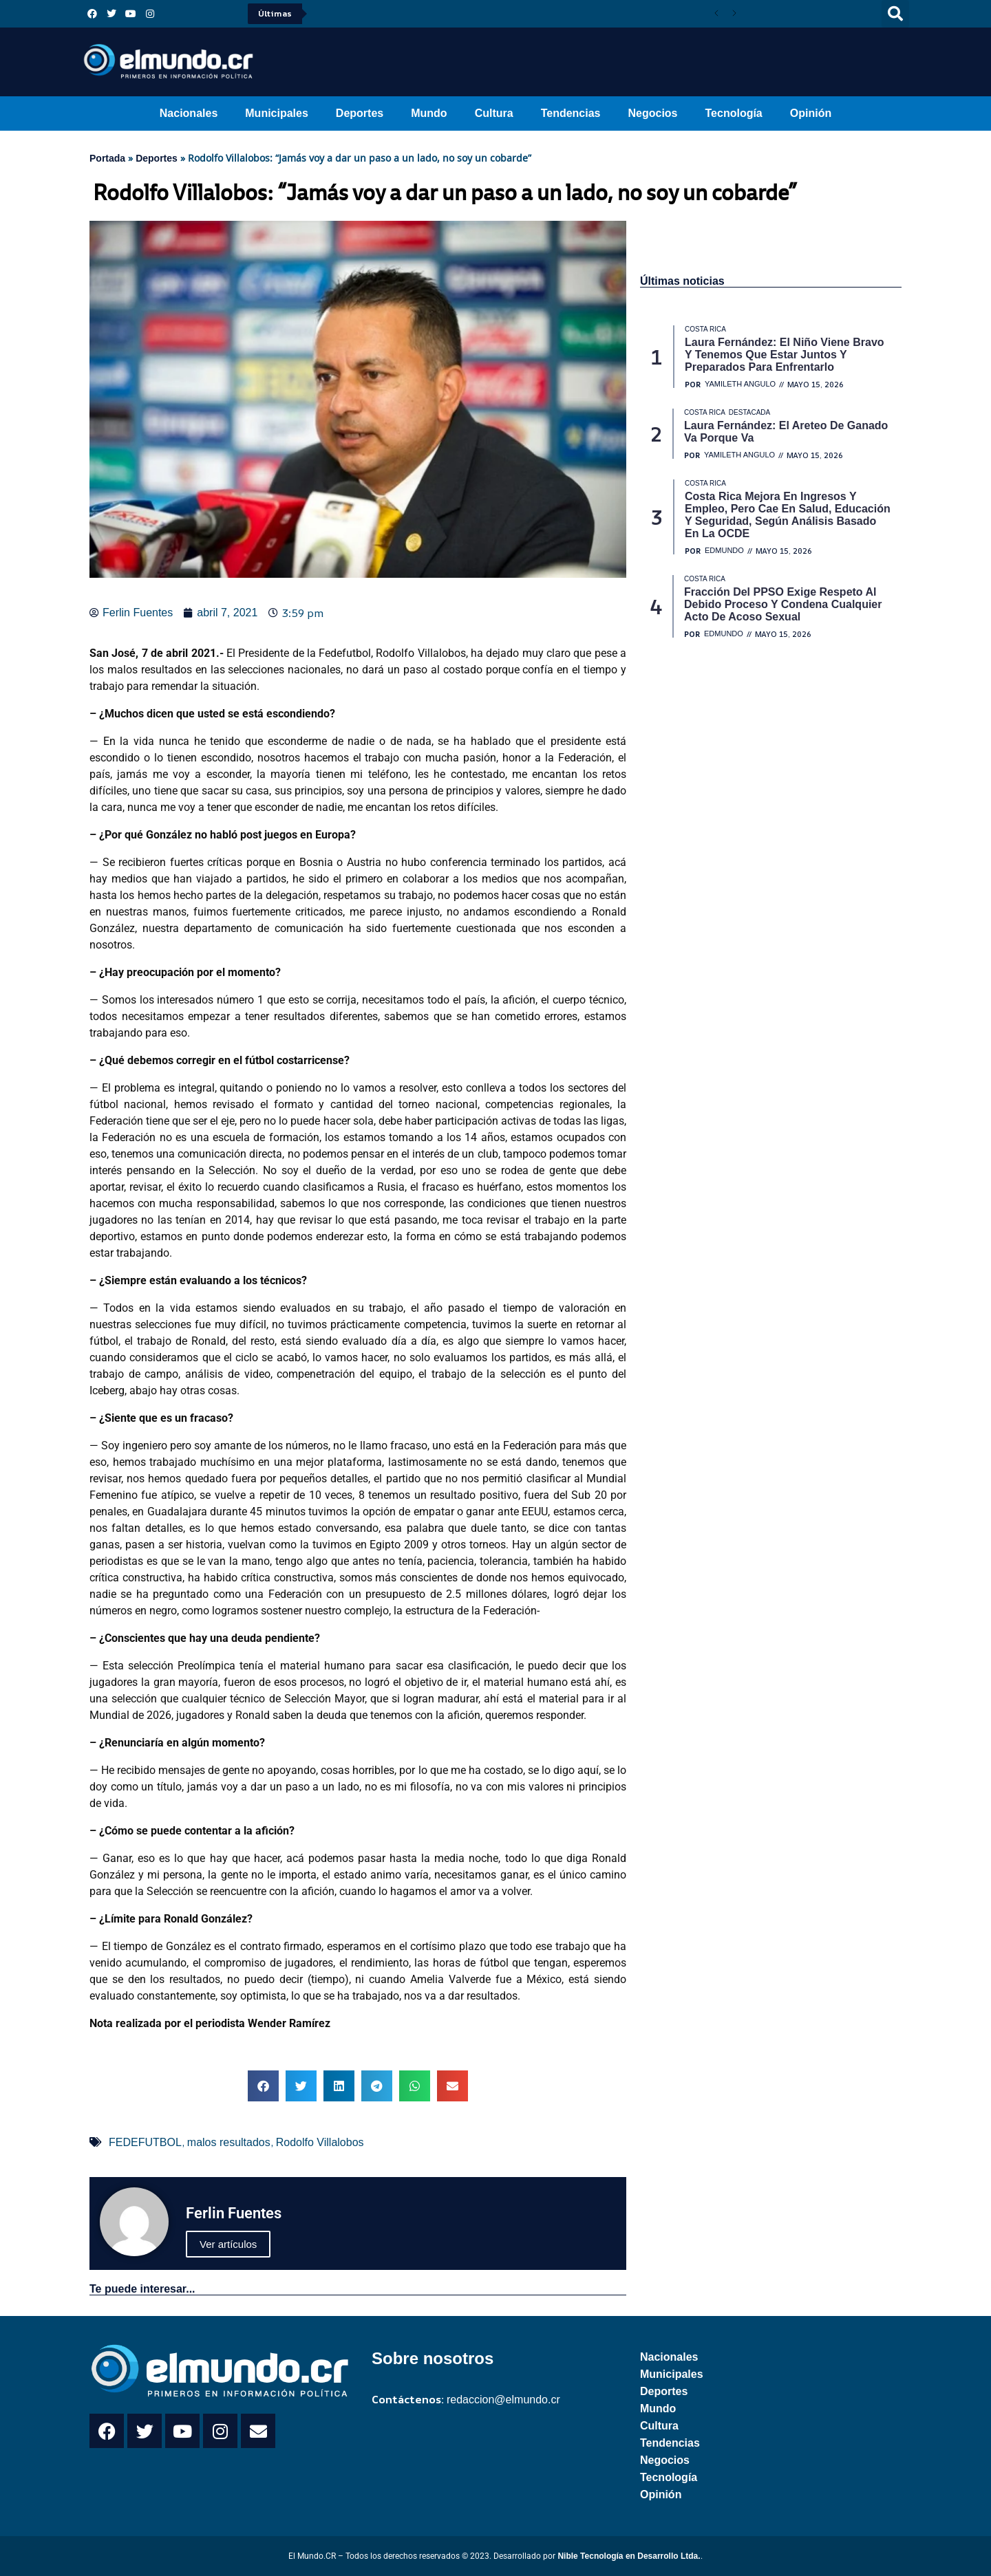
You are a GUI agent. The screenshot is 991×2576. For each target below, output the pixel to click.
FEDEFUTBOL (145, 2142)
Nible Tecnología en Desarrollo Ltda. (628, 2556)
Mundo (429, 113)
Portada (107, 158)
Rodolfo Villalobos (320, 2142)
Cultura (494, 113)
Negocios (652, 113)
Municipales (276, 113)
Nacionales (188, 113)
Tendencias (571, 113)
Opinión (810, 113)
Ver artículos (228, 2244)
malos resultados (228, 2142)
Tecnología (734, 113)
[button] (895, 14)
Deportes (359, 113)
